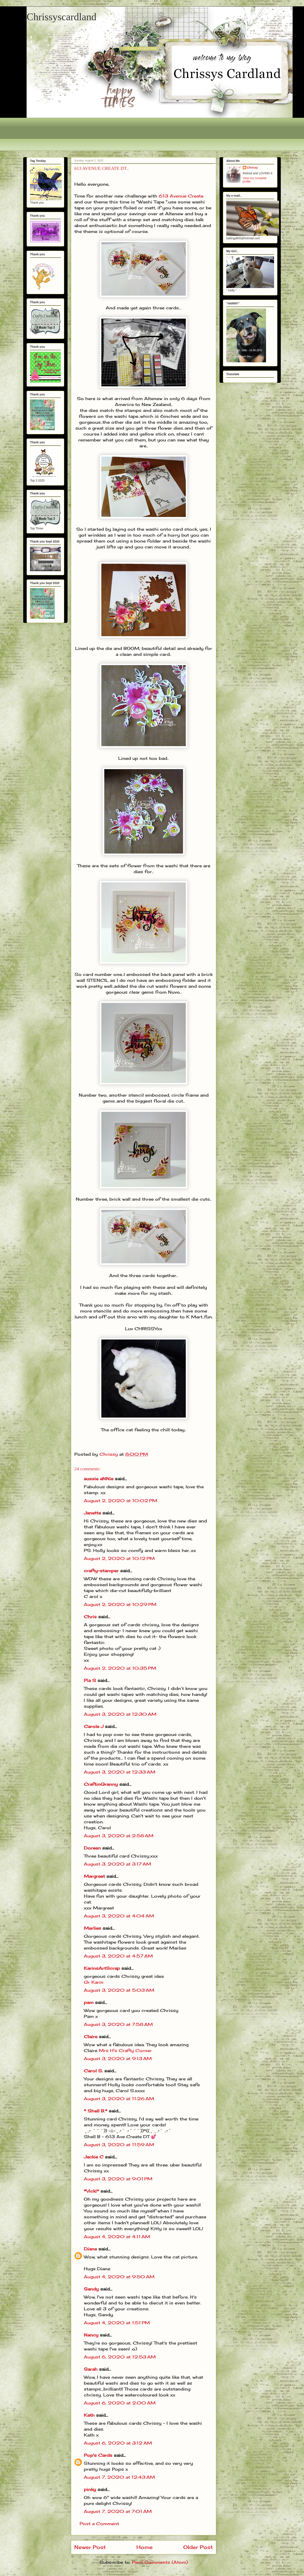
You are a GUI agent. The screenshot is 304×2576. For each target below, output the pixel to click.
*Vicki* (91, 2191)
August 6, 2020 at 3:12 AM (118, 2443)
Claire (91, 2036)
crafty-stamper (101, 1570)
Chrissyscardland (61, 16)
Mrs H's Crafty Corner (125, 2050)
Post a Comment (99, 2523)
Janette (92, 1512)
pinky (90, 2489)
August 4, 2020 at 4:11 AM (117, 2236)
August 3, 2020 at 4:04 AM (119, 1915)
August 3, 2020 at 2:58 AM (118, 1835)
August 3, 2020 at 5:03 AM (119, 1990)
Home (144, 2547)
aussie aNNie (98, 1478)
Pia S (90, 1680)
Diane (90, 2248)
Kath (89, 2415)
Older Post (198, 2547)
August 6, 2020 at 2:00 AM (120, 2403)
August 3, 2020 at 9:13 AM (118, 2058)
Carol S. (93, 2070)
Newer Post (90, 2547)
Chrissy (252, 167)
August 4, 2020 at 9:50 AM (119, 2276)
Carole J (93, 1726)
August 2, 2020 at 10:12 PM (119, 1558)
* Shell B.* (95, 2110)
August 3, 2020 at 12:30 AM (120, 1714)
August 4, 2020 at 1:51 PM (117, 2322)
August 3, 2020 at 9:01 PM (118, 2178)
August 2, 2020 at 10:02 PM (120, 1500)
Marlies (92, 1928)
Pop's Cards (98, 2455)
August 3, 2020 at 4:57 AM (118, 1956)
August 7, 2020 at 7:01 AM (118, 2511)
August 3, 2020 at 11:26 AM (119, 2098)
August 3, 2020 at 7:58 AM (118, 2024)
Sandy (91, 2289)
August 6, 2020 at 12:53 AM (120, 2357)
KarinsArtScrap (102, 1968)
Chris (90, 1616)
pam (89, 2002)
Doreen (92, 1848)
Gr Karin (93, 1982)
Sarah (91, 2369)
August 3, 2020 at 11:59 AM (119, 2144)
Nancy (91, 2335)
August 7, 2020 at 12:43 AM (119, 2477)
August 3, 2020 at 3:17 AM (117, 1864)
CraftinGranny (101, 1784)
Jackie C (93, 2156)
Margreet (94, 1876)
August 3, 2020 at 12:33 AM (119, 1772)
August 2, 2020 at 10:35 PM (120, 1668)
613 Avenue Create (181, 196)
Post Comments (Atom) (160, 2562)
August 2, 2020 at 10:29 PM (120, 1604)
